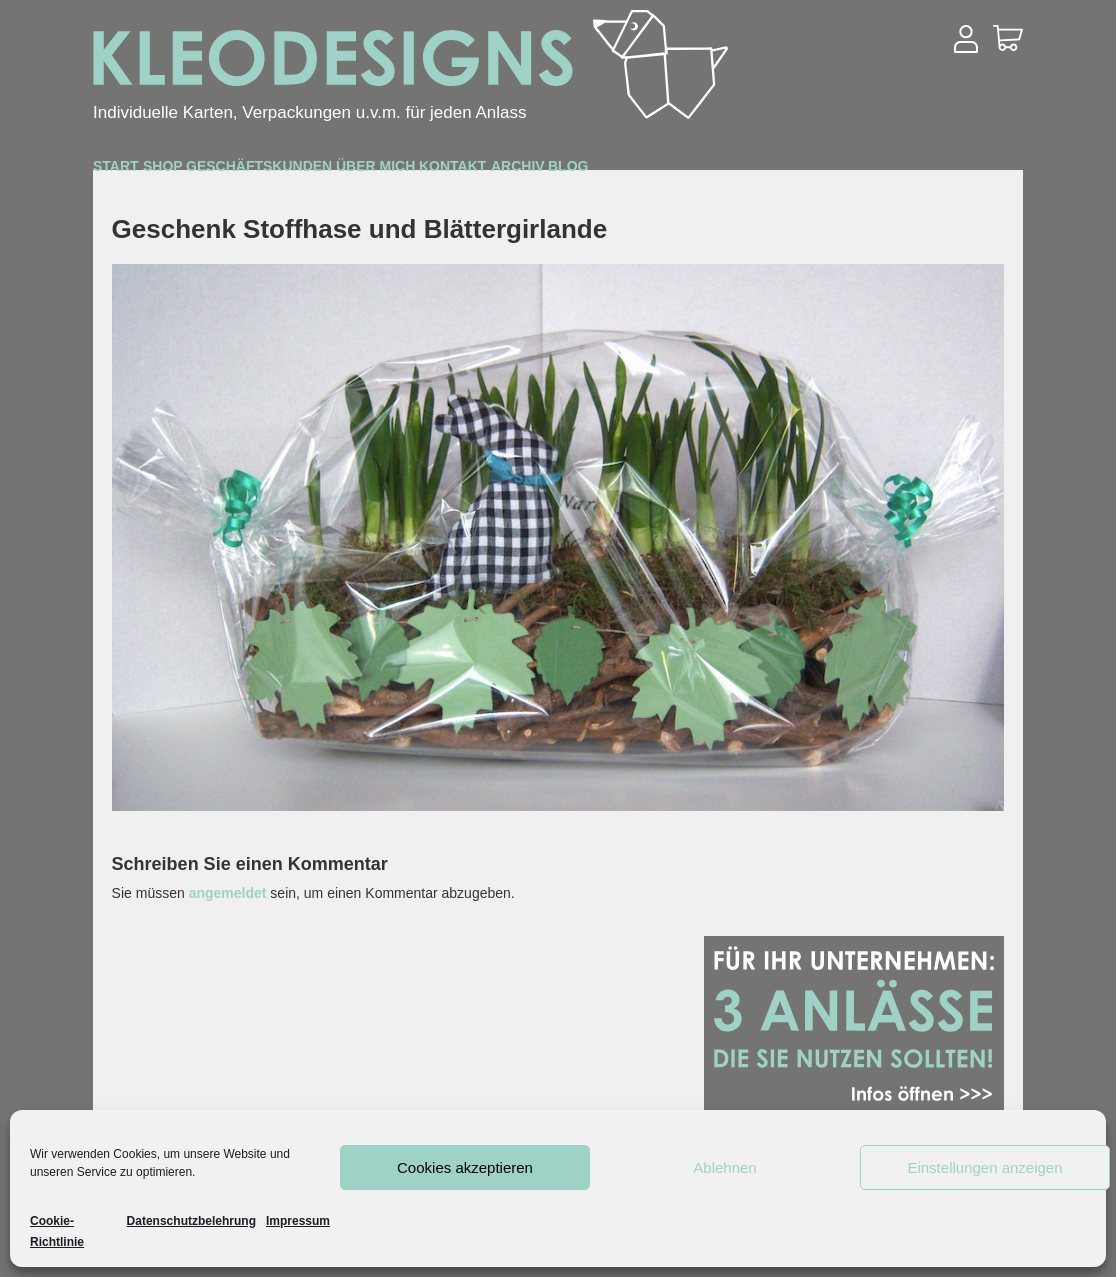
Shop (241, 171)
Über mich (594, 171)
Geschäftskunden (404, 172)
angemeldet (228, 893)
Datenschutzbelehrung (191, 1221)
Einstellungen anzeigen (984, 1167)
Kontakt (731, 171)
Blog (958, 171)
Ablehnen (724, 1167)
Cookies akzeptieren (465, 1167)
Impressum (298, 1221)
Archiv (853, 171)
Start (142, 171)
